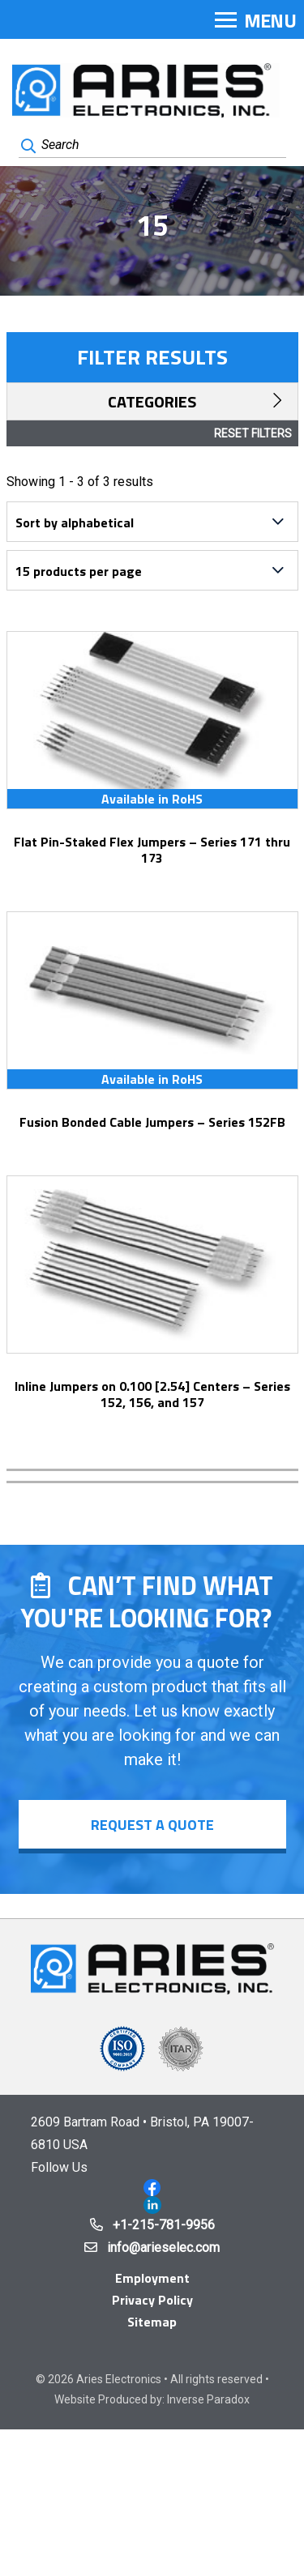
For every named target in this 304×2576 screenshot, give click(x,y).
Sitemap (152, 2321)
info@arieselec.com (163, 2247)
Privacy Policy (152, 2299)
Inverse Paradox (208, 2399)
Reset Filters (253, 433)
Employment (152, 2278)
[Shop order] (152, 521)
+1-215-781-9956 (164, 2225)
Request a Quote (152, 1825)
